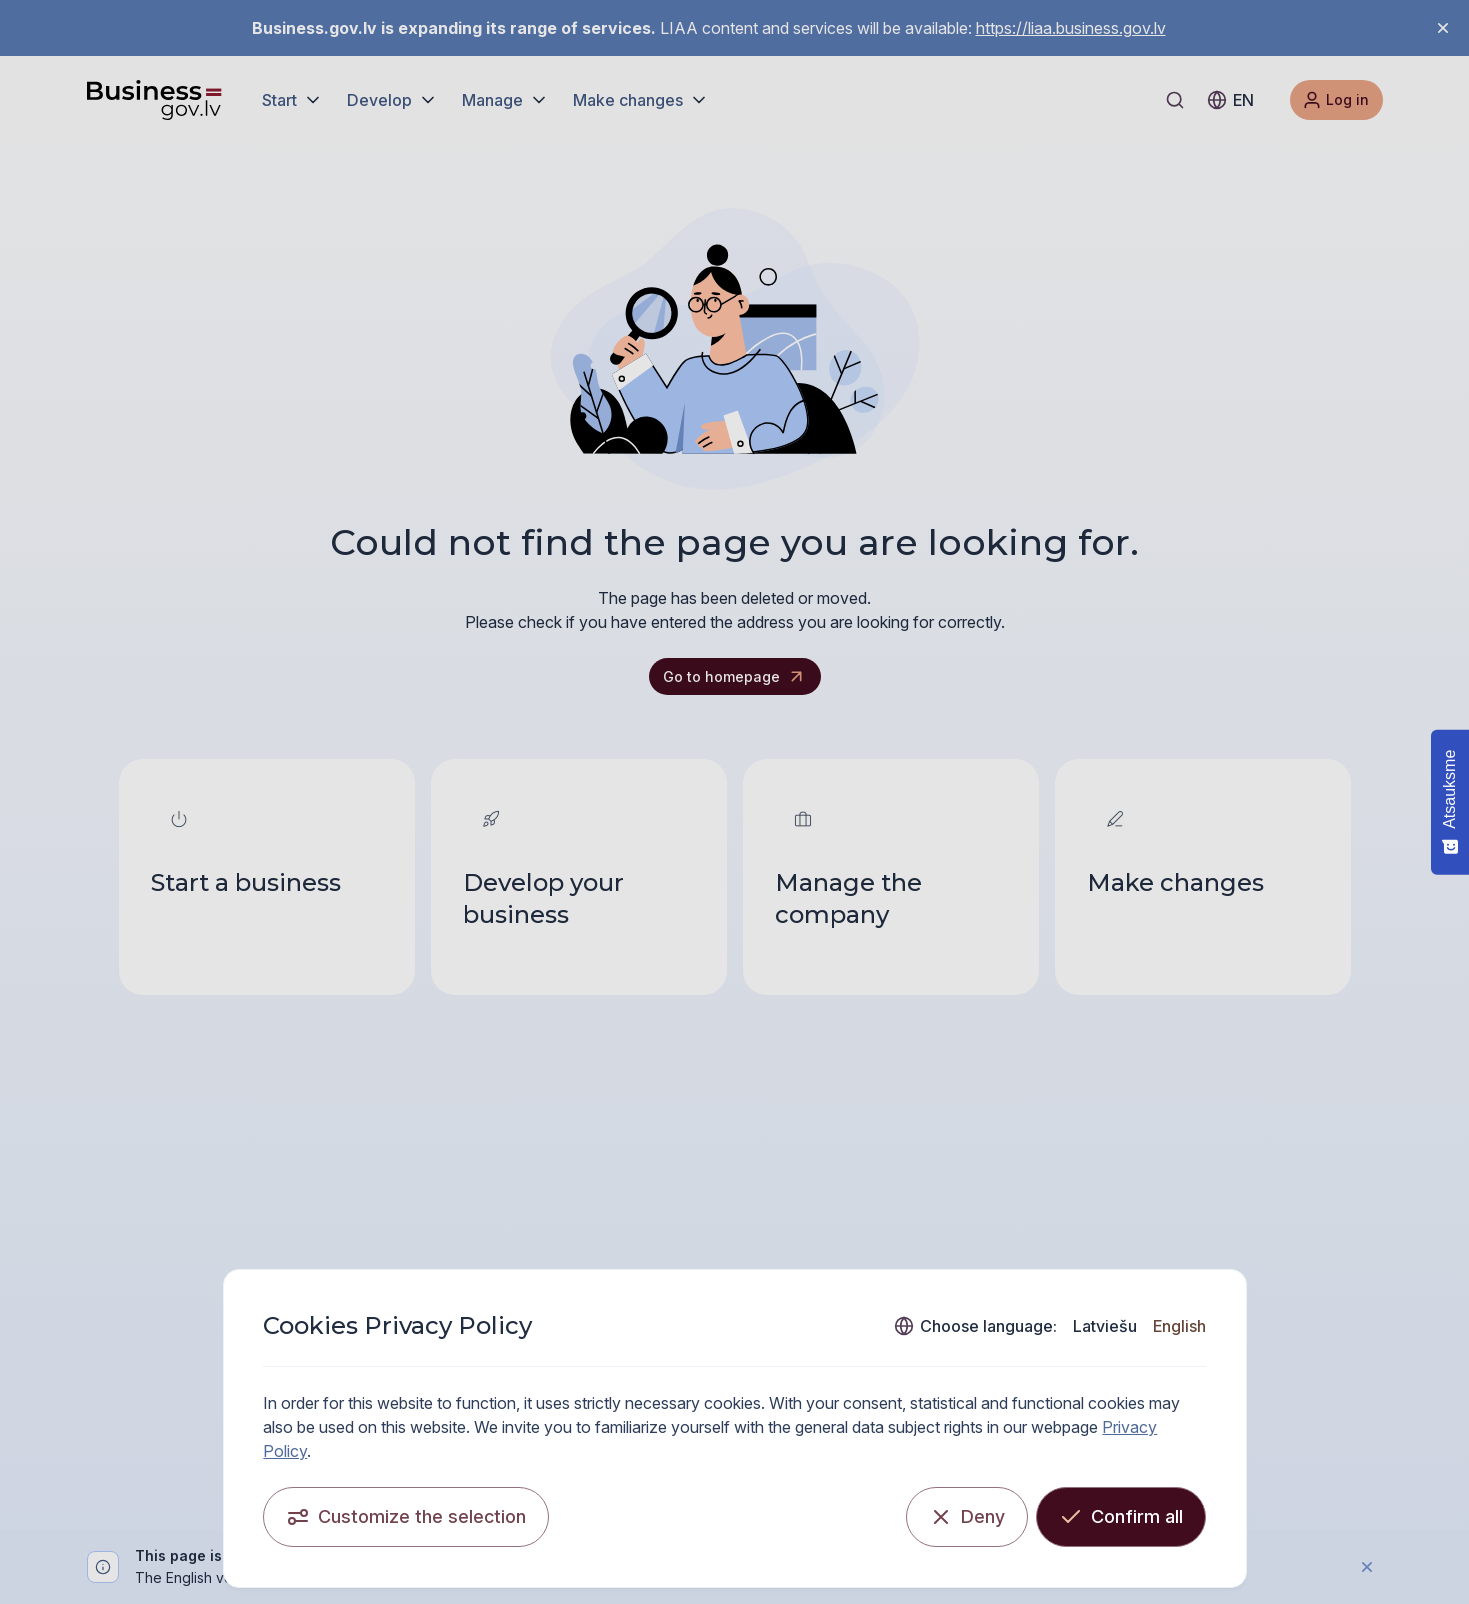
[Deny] (967, 1517)
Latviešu (1105, 1326)
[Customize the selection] (407, 1517)
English (1179, 1326)
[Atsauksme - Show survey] (1450, 801)
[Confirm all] (1121, 1517)
